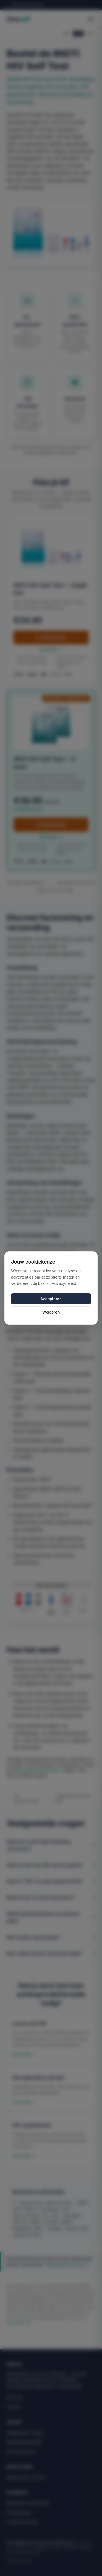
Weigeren (51, 1312)
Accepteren (50, 1298)
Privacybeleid (64, 1283)
